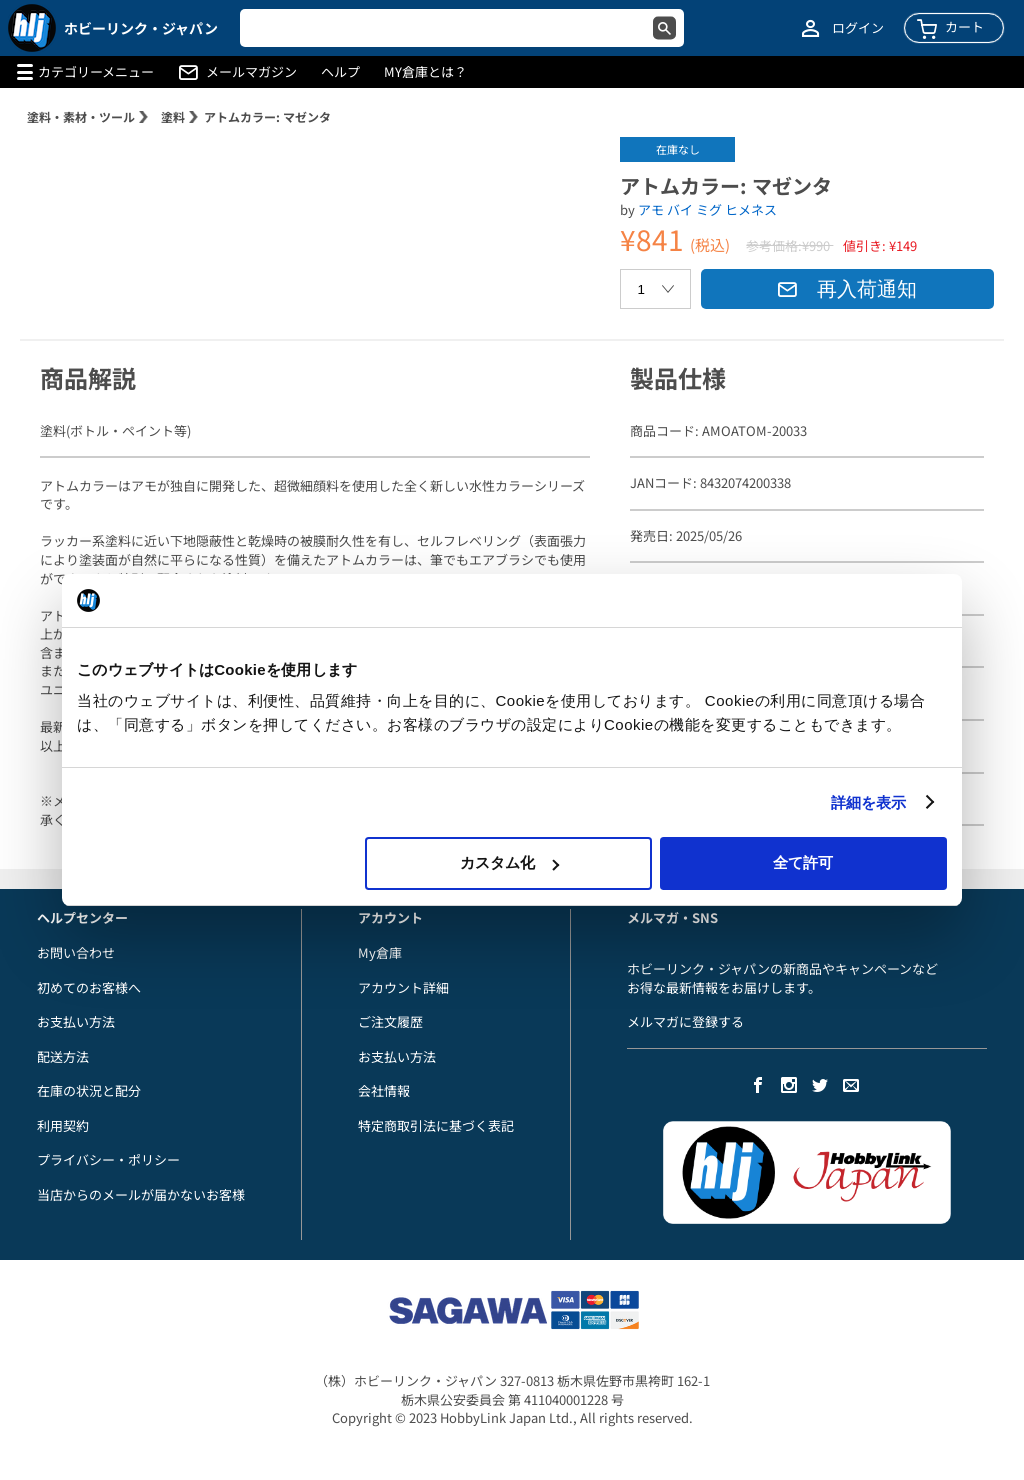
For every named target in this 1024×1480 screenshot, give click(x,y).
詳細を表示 (869, 802)
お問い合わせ (76, 952)
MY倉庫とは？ (425, 72)
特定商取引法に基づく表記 (436, 1125)
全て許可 (803, 862)
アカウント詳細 (403, 987)
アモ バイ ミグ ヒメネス (707, 209)
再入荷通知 (847, 289)
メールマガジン (251, 72)
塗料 (173, 116)
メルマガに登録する (685, 1021)
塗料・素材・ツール (81, 116)
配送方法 (63, 1056)
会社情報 (384, 1090)
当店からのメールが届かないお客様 (141, 1194)
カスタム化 (509, 862)
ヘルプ (340, 72)
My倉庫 (380, 952)
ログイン (858, 28)
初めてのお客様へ (89, 987)
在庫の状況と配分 (89, 1090)
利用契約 (63, 1125)
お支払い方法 (76, 1021)
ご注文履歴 (390, 1021)
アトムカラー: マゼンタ (267, 116)
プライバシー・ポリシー (108, 1159)
